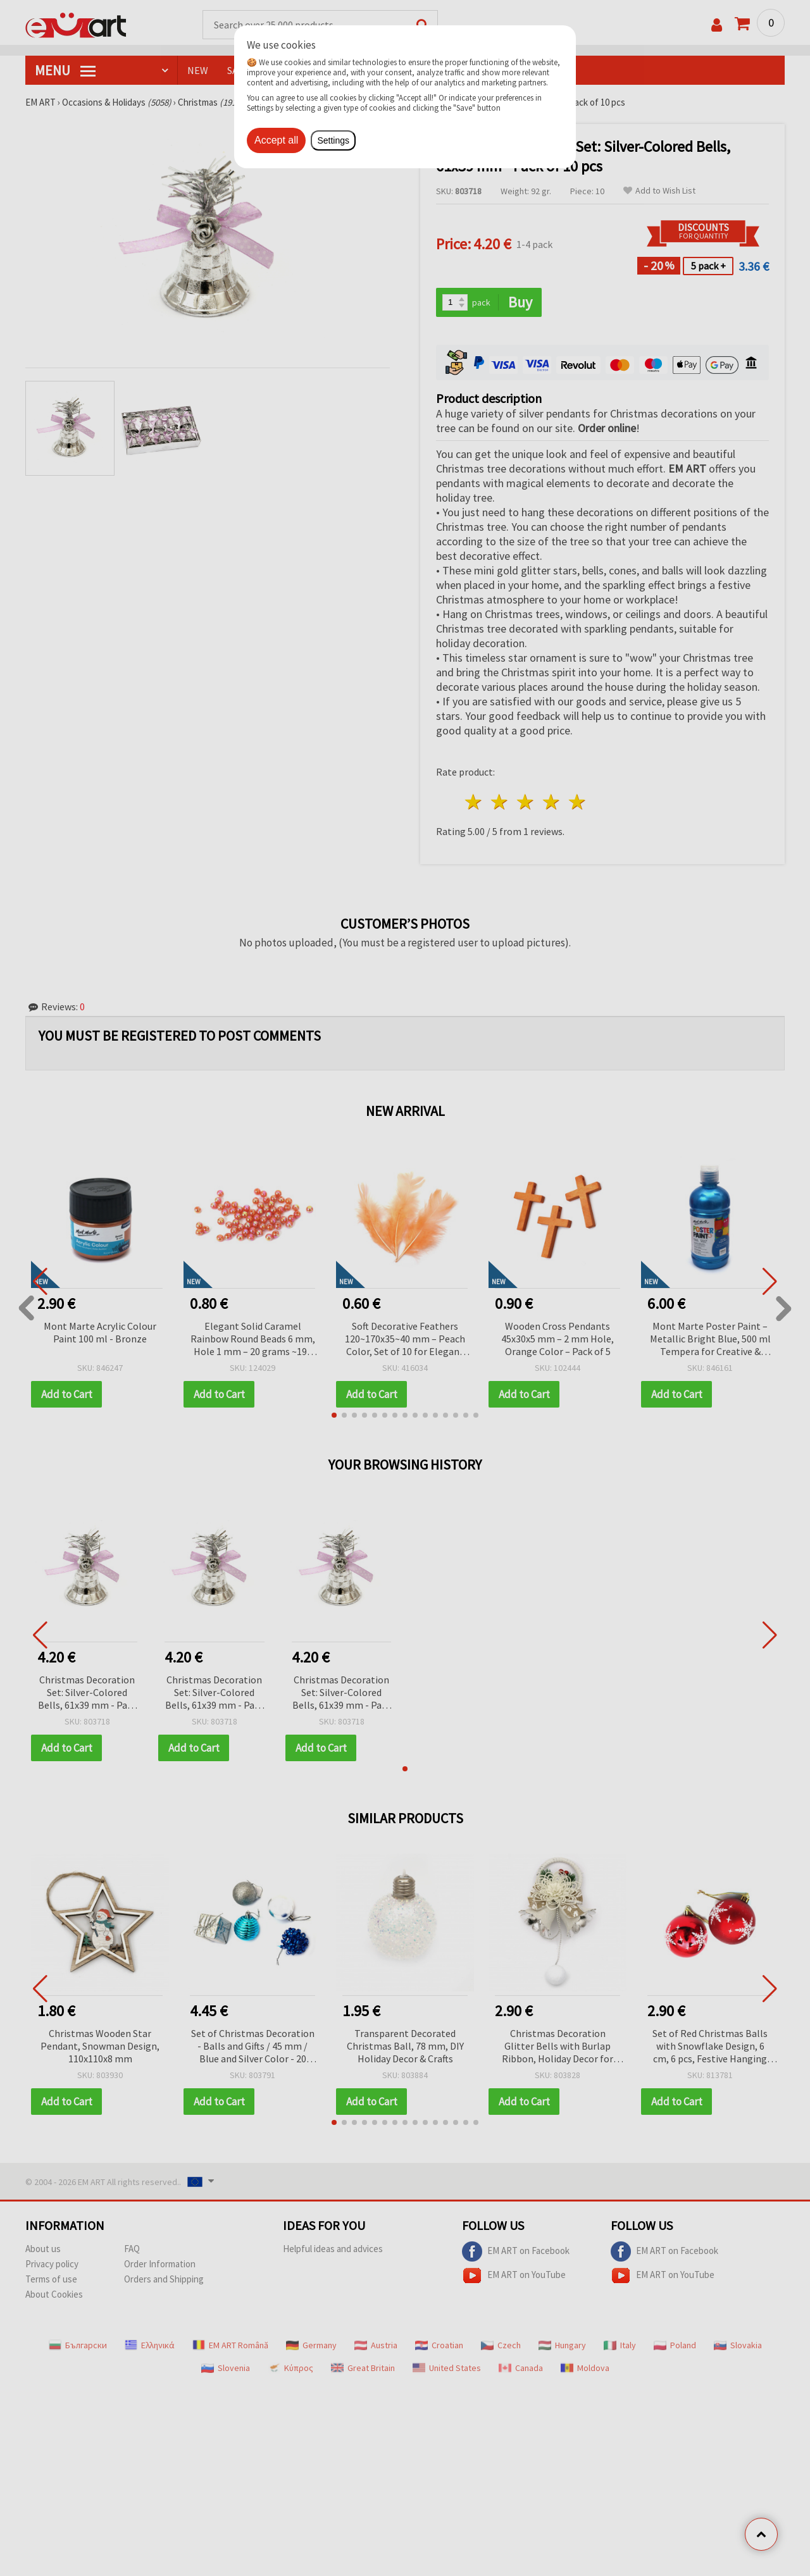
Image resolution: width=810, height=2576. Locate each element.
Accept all (276, 140)
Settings (333, 140)
